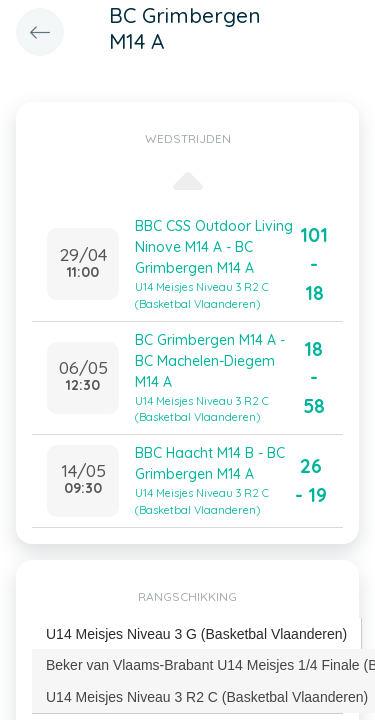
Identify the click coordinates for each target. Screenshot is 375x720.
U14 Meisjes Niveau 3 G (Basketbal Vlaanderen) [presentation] (196, 634)
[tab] (197, 634)
